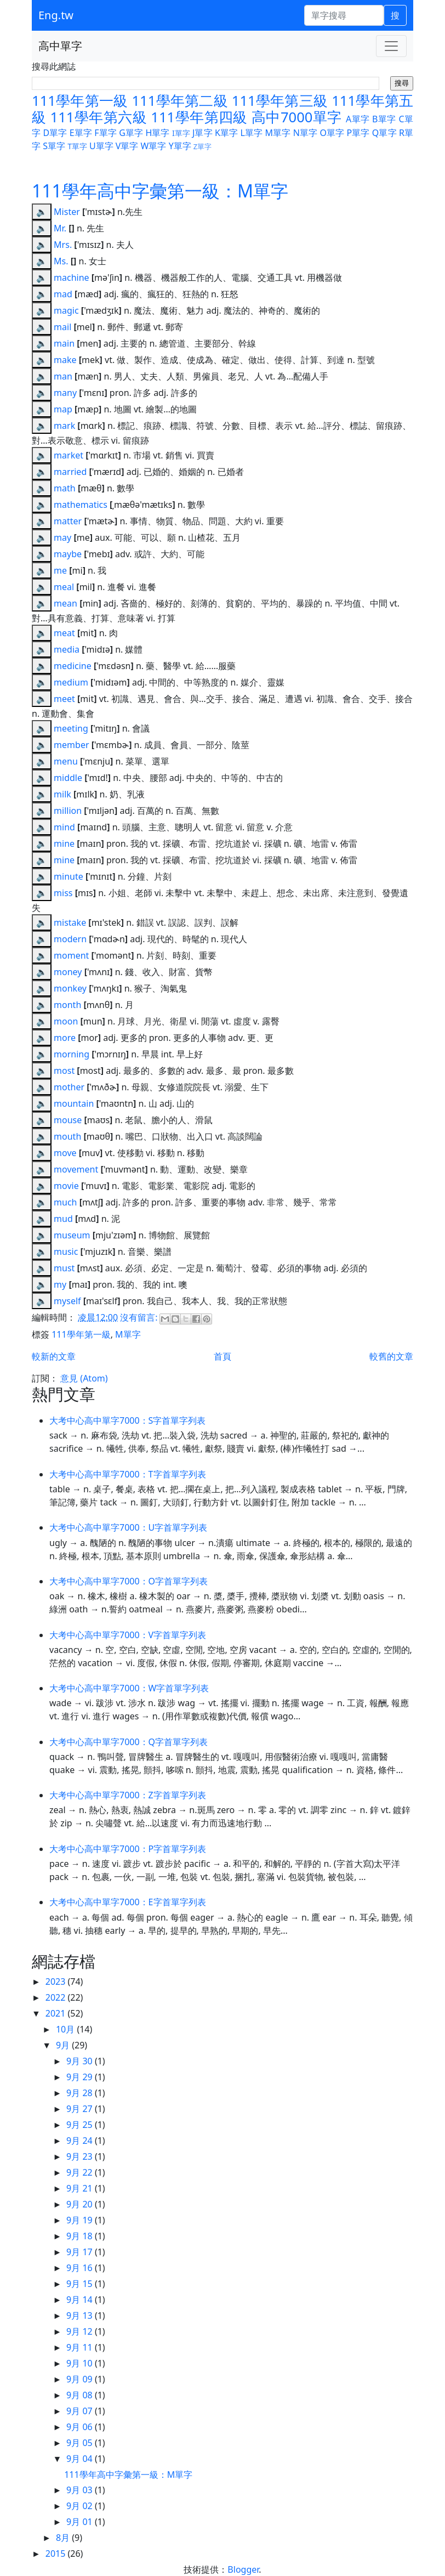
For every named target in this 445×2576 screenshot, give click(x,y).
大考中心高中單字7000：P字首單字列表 (127, 1849)
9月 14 (80, 2300)
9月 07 (80, 2411)
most (64, 1071)
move (65, 1153)
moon (66, 1021)
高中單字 (60, 45)
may (62, 537)
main (64, 343)
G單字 (131, 133)
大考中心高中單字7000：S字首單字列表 (127, 1420)
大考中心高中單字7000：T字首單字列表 (127, 1474)
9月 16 (80, 2268)
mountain (74, 1103)
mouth (67, 1136)
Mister (67, 212)
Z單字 (202, 146)
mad (63, 294)
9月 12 (80, 2331)
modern (70, 939)
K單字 (226, 133)
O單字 (332, 133)
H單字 (157, 133)
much (65, 1202)
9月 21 (80, 2188)
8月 (64, 2538)
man (63, 376)
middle (68, 778)
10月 (66, 2029)
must (64, 1268)
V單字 (127, 146)
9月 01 (80, 2522)
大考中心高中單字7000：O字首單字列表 (128, 1581)
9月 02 (80, 2506)
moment (71, 955)
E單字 (81, 133)
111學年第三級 (280, 100)
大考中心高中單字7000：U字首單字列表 (128, 1527)
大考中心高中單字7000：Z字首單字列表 (127, 1795)
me (60, 570)
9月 (64, 2045)
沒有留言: (139, 1317)
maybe (68, 554)
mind (64, 827)
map (63, 409)
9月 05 (80, 2443)
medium (71, 682)
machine (71, 277)
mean (65, 603)
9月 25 (80, 2125)
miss (63, 893)
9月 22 (80, 2172)
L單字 (251, 133)
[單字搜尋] (344, 15)
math (65, 488)
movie (66, 1186)
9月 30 (80, 2061)
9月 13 (80, 2315)
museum (72, 1235)
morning (71, 1054)
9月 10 (80, 2363)
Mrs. (63, 245)
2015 (56, 2553)
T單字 (77, 146)
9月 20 (80, 2204)
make (65, 360)
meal (64, 587)
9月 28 (80, 2093)
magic (66, 310)
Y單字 (180, 146)
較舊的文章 (391, 1356)
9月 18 (80, 2236)
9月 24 (80, 2141)
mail (62, 327)
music (66, 1251)
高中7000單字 (297, 117)
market (68, 455)
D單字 (55, 133)
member (71, 745)
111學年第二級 (179, 100)
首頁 (222, 1356)
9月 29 (80, 2077)
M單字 (277, 133)
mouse (68, 1120)
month (67, 1005)
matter (68, 521)
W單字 (154, 146)
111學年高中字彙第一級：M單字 (160, 190)
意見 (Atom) (83, 1378)
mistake (70, 922)
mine (64, 843)
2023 (56, 1981)
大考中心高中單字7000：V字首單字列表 (127, 1635)
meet (64, 699)
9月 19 (80, 2220)
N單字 (305, 133)
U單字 (101, 146)
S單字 (54, 146)
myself (67, 1301)
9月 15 (80, 2284)
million (68, 811)
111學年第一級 (80, 100)
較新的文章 (54, 1356)
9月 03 (80, 2490)
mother (69, 1087)
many (66, 393)
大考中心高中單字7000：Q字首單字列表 (128, 1742)
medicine (73, 666)
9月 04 (80, 2459)
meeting (71, 728)
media (66, 649)
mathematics (80, 505)
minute (68, 876)
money (68, 972)
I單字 (181, 133)
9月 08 (80, 2395)
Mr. (60, 228)
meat (64, 633)
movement (76, 1169)
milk (62, 794)
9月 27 (80, 2109)
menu (66, 761)
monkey (70, 988)
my (60, 1284)
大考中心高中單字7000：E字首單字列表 (127, 1902)
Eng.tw (55, 15)
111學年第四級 (199, 117)
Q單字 (384, 133)
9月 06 (80, 2427)
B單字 (384, 119)
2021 (56, 2013)
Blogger (243, 2569)
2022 (56, 1997)
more (65, 1038)
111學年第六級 (98, 117)
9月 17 (80, 2252)
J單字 (202, 133)
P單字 (358, 133)
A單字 (358, 119)
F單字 (105, 133)
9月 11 (80, 2347)
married (70, 472)
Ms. (61, 261)
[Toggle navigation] (391, 46)
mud (63, 1219)
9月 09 (80, 2379)
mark (64, 426)
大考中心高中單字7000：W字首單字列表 (129, 1688)
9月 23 (80, 2156)
